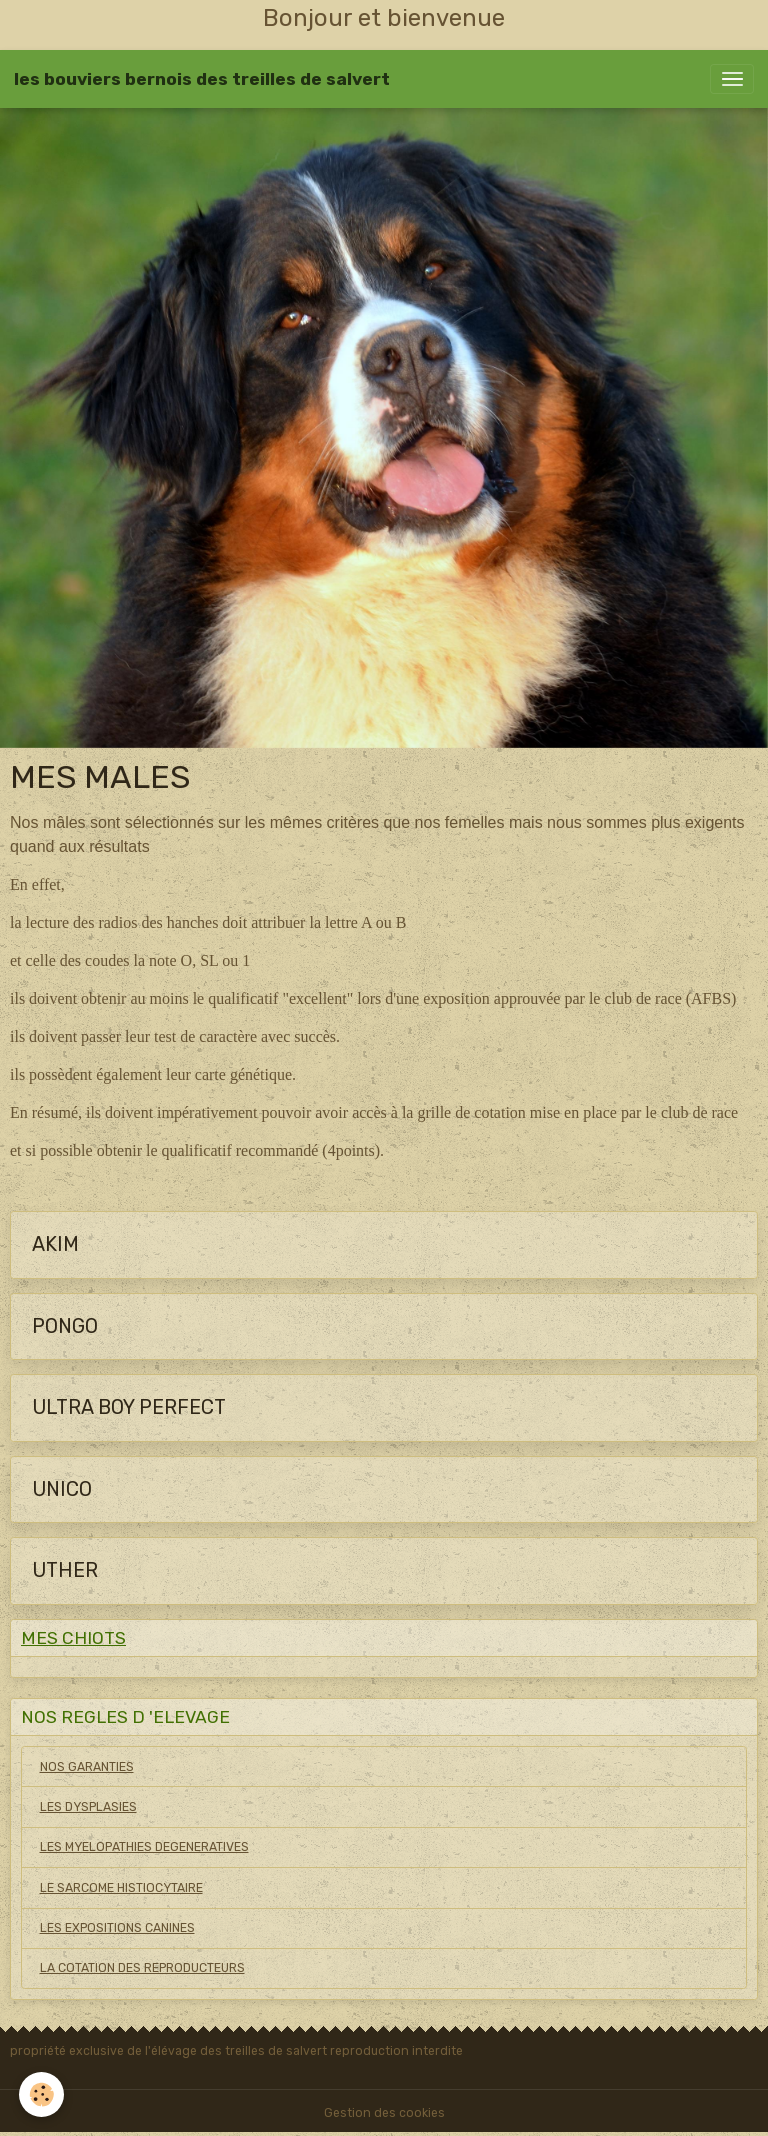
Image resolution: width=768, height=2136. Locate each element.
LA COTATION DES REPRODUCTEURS (142, 1968)
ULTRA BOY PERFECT (129, 1407)
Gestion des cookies (384, 2113)
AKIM (55, 1244)
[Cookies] (42, 2094)
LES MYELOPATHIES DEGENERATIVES (144, 1847)
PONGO (65, 1326)
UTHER (65, 1570)
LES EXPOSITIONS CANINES (117, 1928)
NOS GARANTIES (87, 1767)
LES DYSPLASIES (88, 1807)
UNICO (62, 1489)
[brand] (202, 79)
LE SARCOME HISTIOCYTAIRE (121, 1888)
